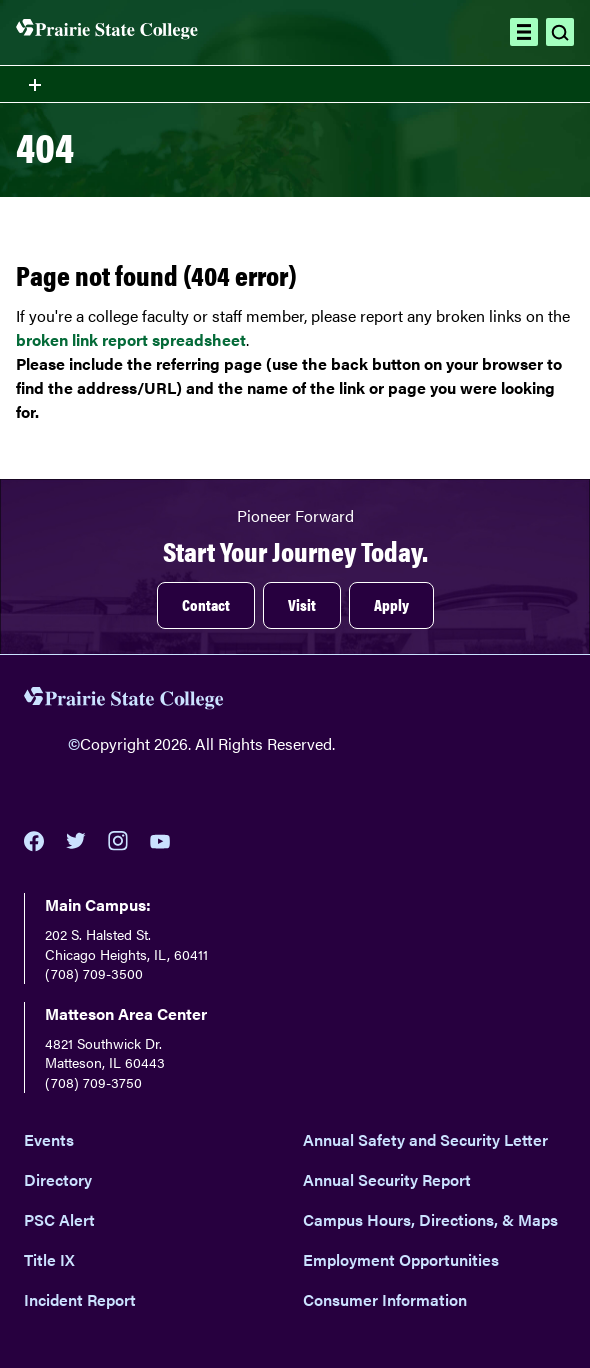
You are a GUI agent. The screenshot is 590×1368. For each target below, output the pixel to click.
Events (49, 1139)
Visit (302, 604)
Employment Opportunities (401, 1259)
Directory (58, 1179)
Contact (206, 604)
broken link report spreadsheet (131, 339)
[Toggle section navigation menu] (295, 84)
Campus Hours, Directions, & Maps (430, 1219)
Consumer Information (385, 1299)
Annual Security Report (387, 1179)
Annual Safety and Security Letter (425, 1139)
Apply (391, 604)
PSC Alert (59, 1219)
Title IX (49, 1259)
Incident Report (80, 1299)
